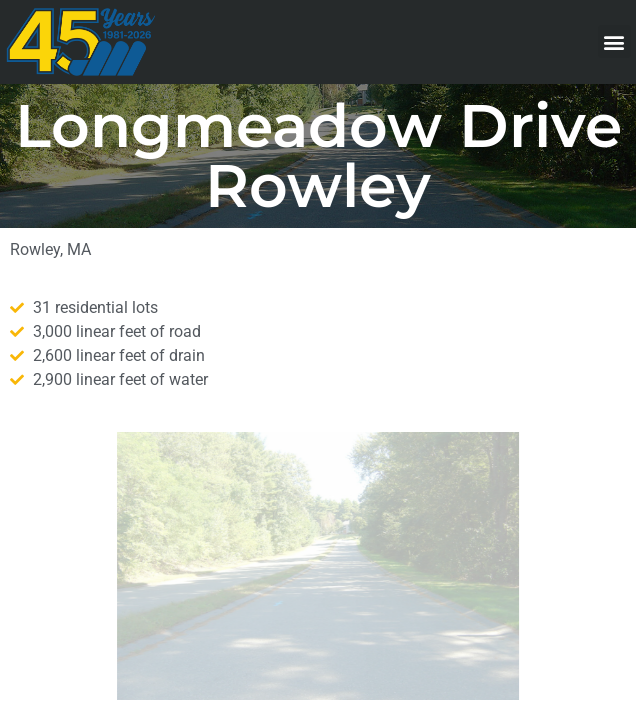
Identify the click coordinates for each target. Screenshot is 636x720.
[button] (614, 41)
